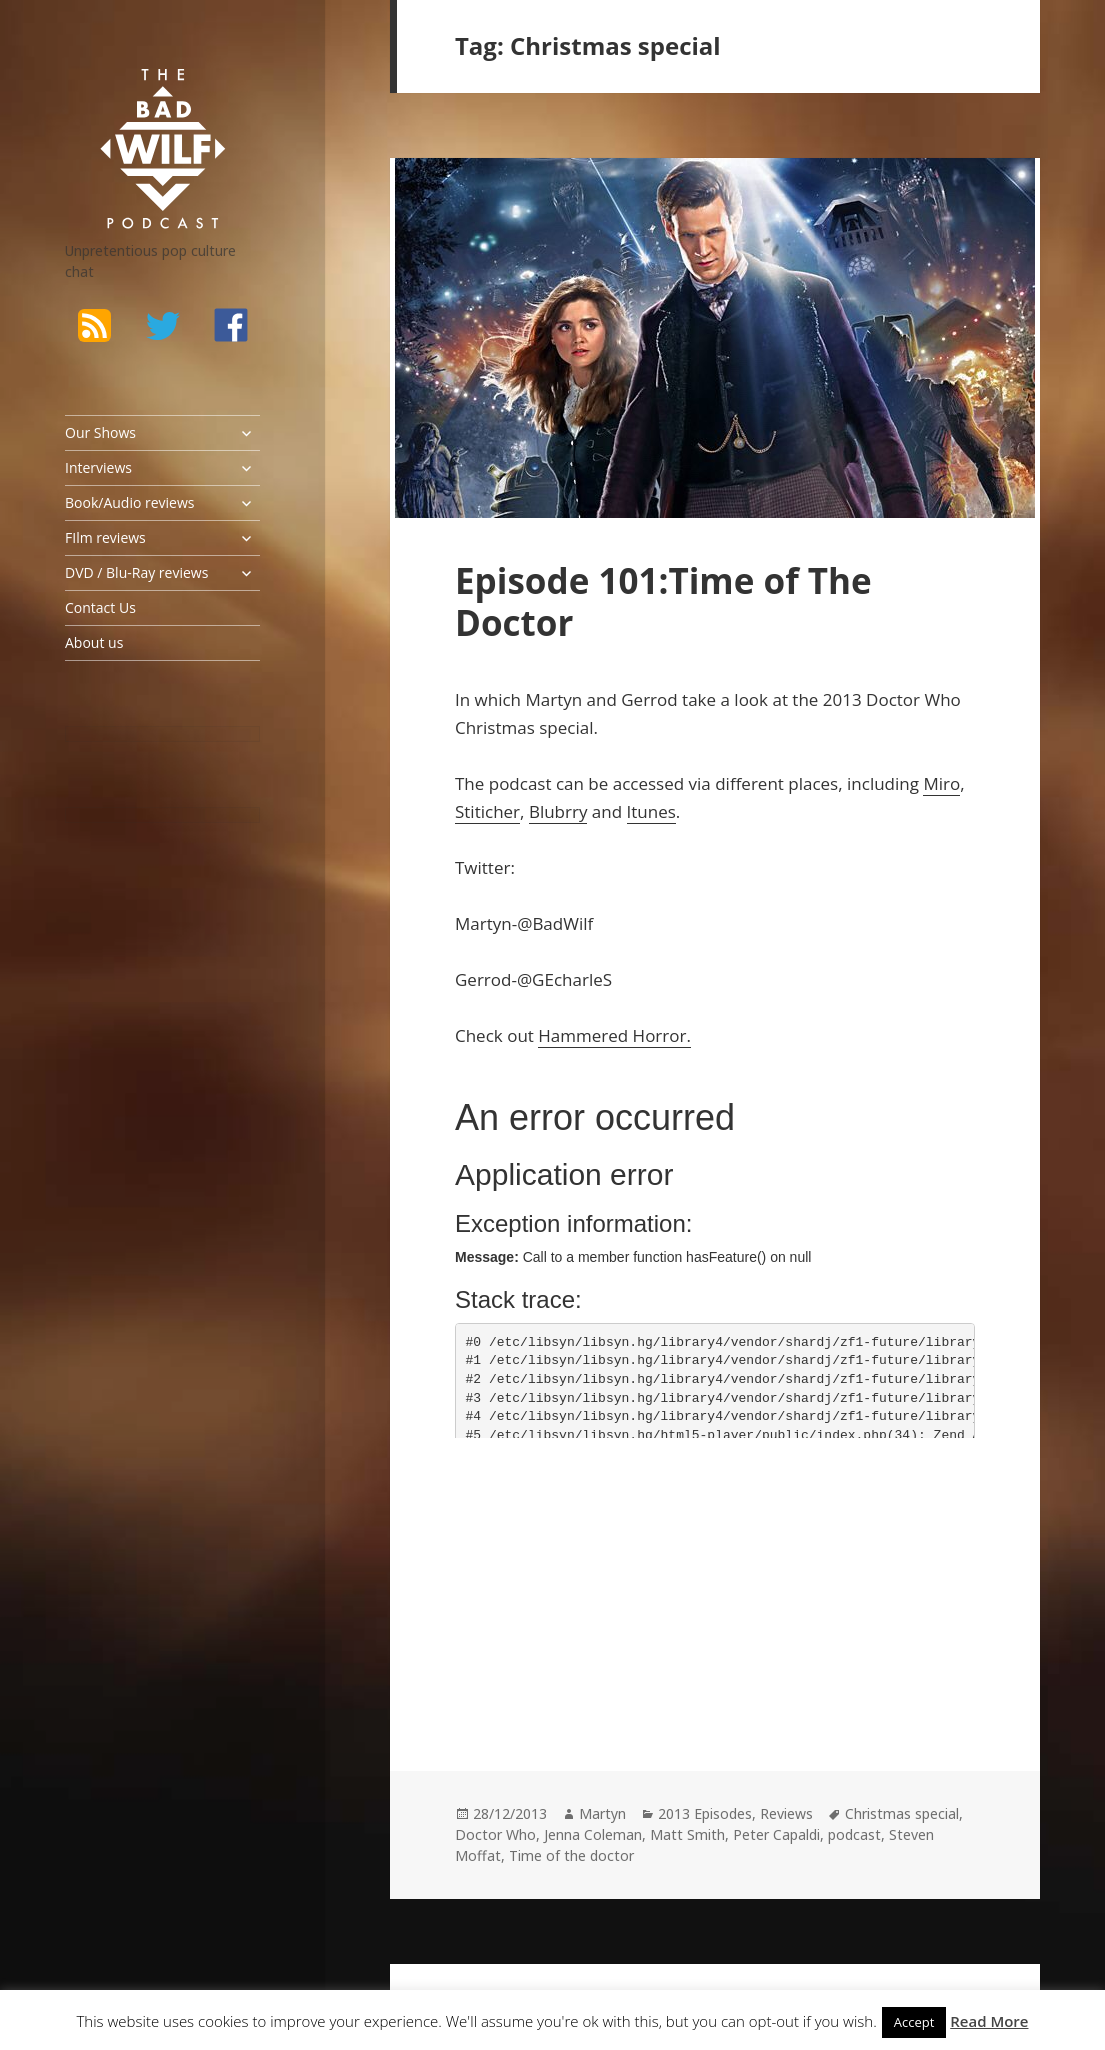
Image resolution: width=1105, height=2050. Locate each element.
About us (94, 642)
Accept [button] (914, 2022)
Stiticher (487, 811)
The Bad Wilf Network (140, 94)
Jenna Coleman (593, 1834)
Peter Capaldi (776, 1834)
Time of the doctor (571, 1855)
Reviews (786, 1813)
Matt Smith (687, 1834)
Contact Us (100, 607)
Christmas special (902, 1813)
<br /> (515, 1586)
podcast (854, 1834)
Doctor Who (495, 1834)
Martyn (602, 1813)
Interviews (98, 467)
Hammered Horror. (614, 1035)
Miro (941, 783)
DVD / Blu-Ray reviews (136, 572)
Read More (989, 2021)
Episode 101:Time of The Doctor (663, 601)
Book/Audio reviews (129, 502)
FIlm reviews (105, 537)
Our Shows (100, 432)
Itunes (651, 811)
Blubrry (558, 811)
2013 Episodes (705, 1813)
